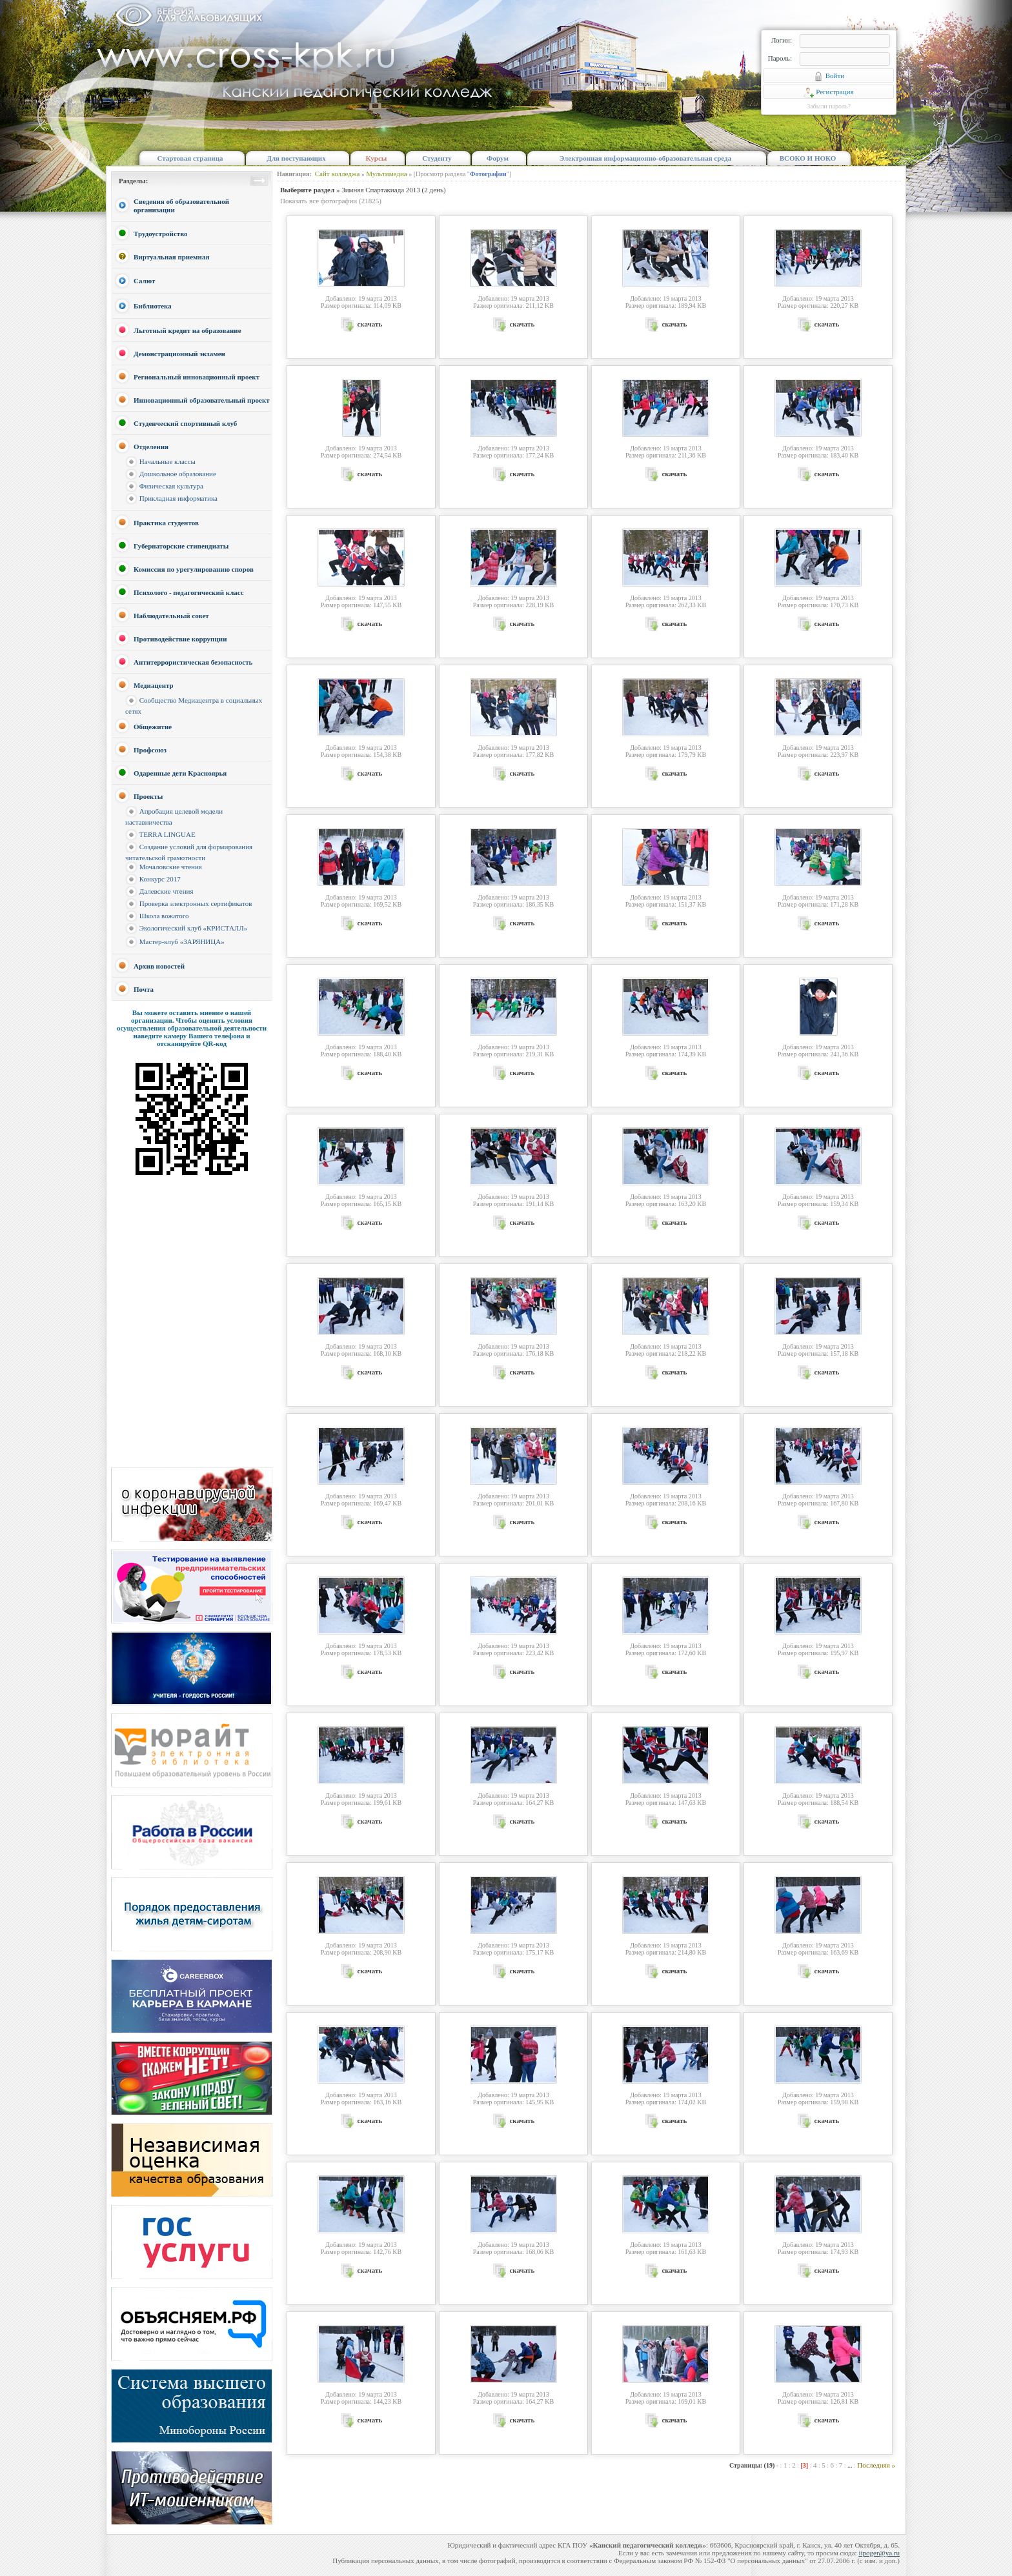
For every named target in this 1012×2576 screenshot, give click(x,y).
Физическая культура (171, 486)
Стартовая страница (190, 158)
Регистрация (828, 92)
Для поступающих (296, 158)
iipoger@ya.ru (879, 2553)
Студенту (436, 158)
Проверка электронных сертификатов (195, 903)
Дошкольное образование (177, 474)
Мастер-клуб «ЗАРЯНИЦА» (182, 941)
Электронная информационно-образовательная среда (645, 158)
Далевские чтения (166, 891)
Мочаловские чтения (170, 866)
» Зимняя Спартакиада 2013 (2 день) (363, 190)
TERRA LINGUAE (167, 834)
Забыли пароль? (829, 106)
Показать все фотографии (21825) (330, 201)
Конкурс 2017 (160, 879)
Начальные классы (167, 461)
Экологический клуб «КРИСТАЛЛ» (193, 928)
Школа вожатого (164, 916)
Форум (498, 158)
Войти (828, 76)
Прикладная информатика (178, 498)
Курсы (376, 158)
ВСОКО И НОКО (808, 158)
